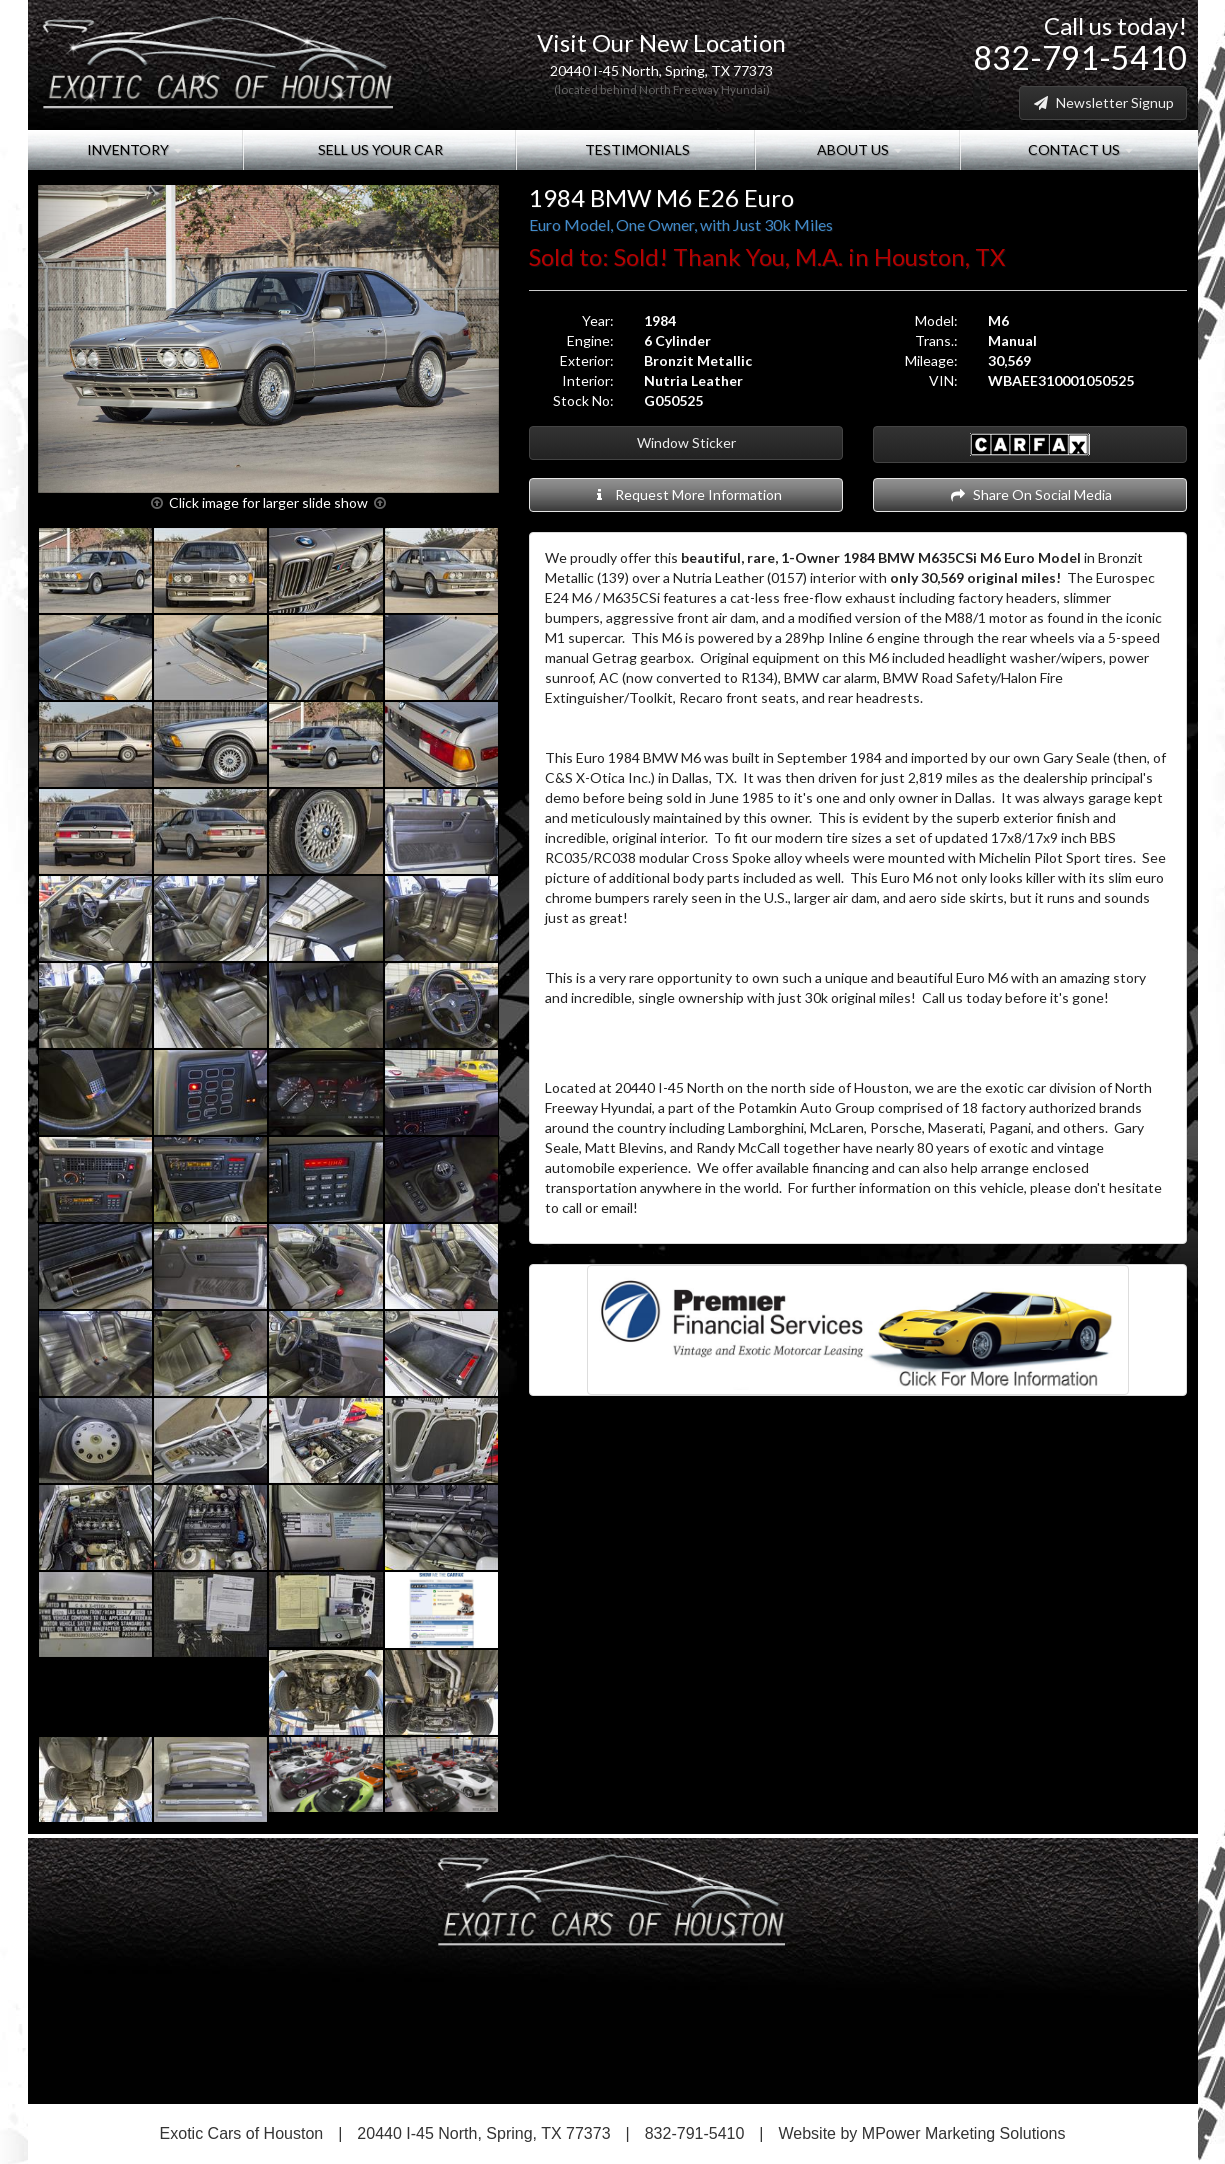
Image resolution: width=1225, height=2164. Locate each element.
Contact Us (1079, 149)
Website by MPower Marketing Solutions (922, 2133)
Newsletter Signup (1103, 102)
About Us (858, 149)
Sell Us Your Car (379, 149)
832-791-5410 (1080, 57)
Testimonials (636, 149)
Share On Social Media (1030, 494)
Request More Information (686, 494)
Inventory (134, 149)
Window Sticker (686, 442)
